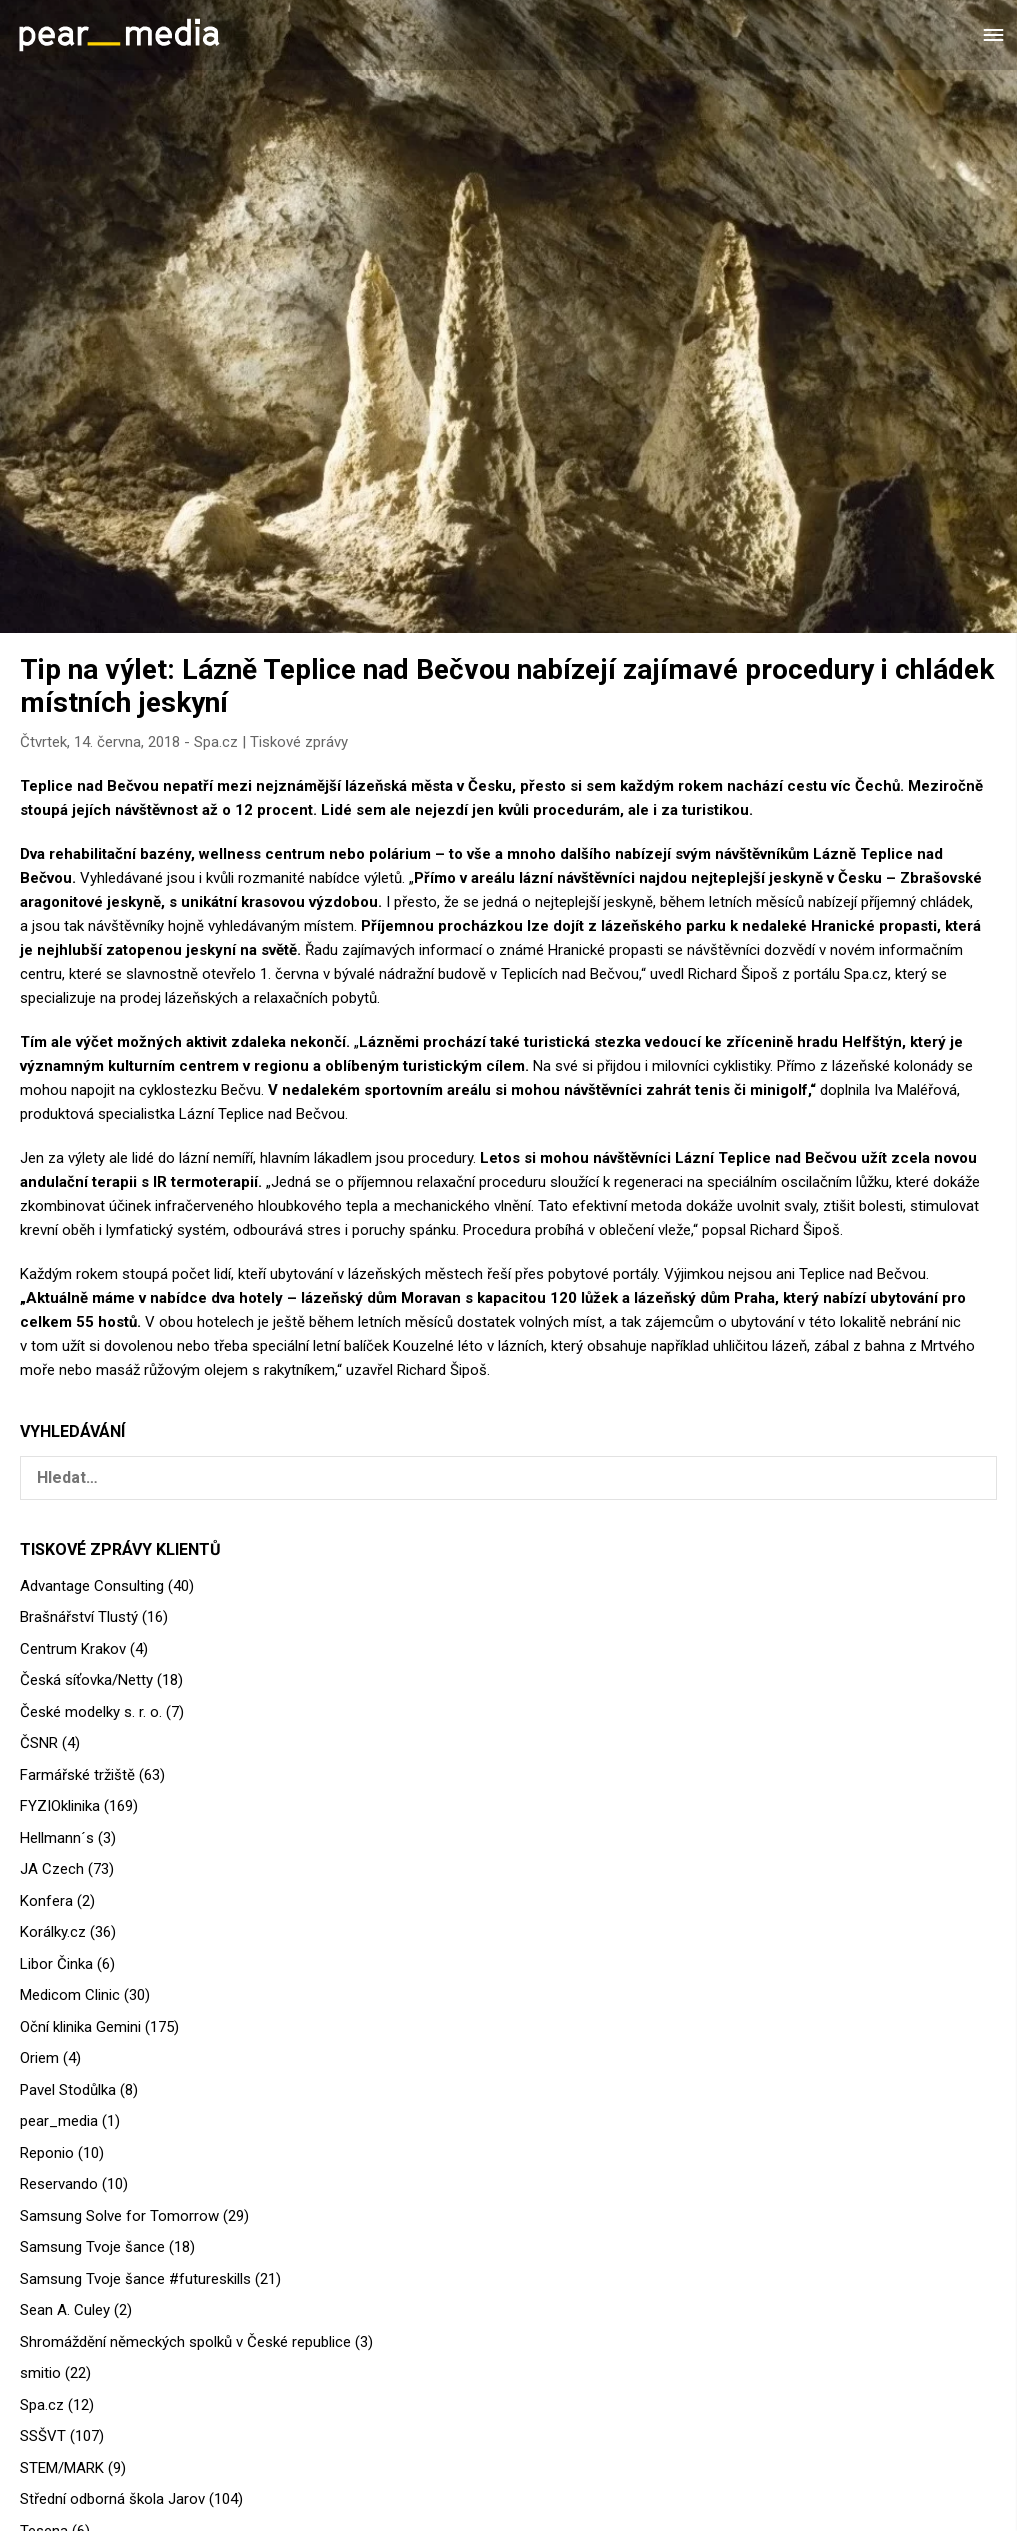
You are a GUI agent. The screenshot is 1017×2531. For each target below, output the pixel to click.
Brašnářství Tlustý (79, 1617)
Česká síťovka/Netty (86, 1680)
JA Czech (52, 1869)
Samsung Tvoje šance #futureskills (135, 2279)
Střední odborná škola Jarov (112, 2499)
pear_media (59, 2121)
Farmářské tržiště (77, 1775)
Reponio (47, 2153)
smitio (40, 2373)
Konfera (46, 1901)
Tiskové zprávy (299, 742)
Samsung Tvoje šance (92, 2247)
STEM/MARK (62, 2468)
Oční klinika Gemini (80, 2027)
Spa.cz (216, 742)
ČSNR (39, 1743)
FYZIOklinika (60, 1806)
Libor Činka (56, 1964)
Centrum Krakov (73, 1649)
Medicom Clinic (70, 1995)
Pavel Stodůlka (68, 2090)
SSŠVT (43, 2436)
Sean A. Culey (65, 2310)
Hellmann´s (57, 1838)
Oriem (39, 2058)
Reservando (59, 2184)
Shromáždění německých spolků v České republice (185, 2342)
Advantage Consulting (92, 1586)
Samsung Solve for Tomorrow (119, 2216)
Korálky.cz (53, 1932)
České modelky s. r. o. (91, 1712)
